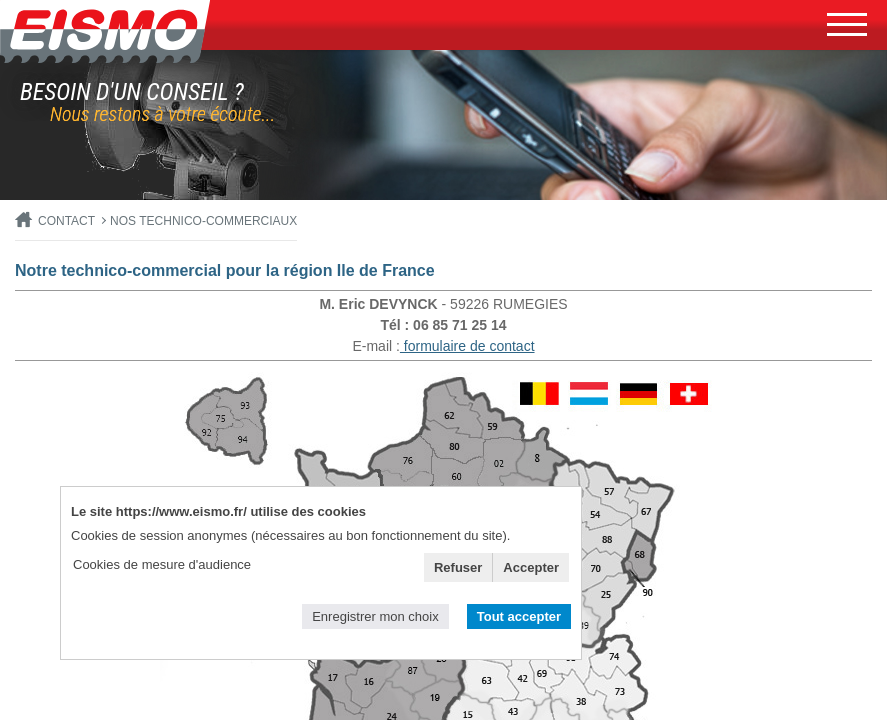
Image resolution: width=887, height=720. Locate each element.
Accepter (531, 567)
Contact (66, 221)
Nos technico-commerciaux (203, 221)
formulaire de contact (467, 346)
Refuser (458, 567)
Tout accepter (519, 616)
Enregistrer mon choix (375, 616)
